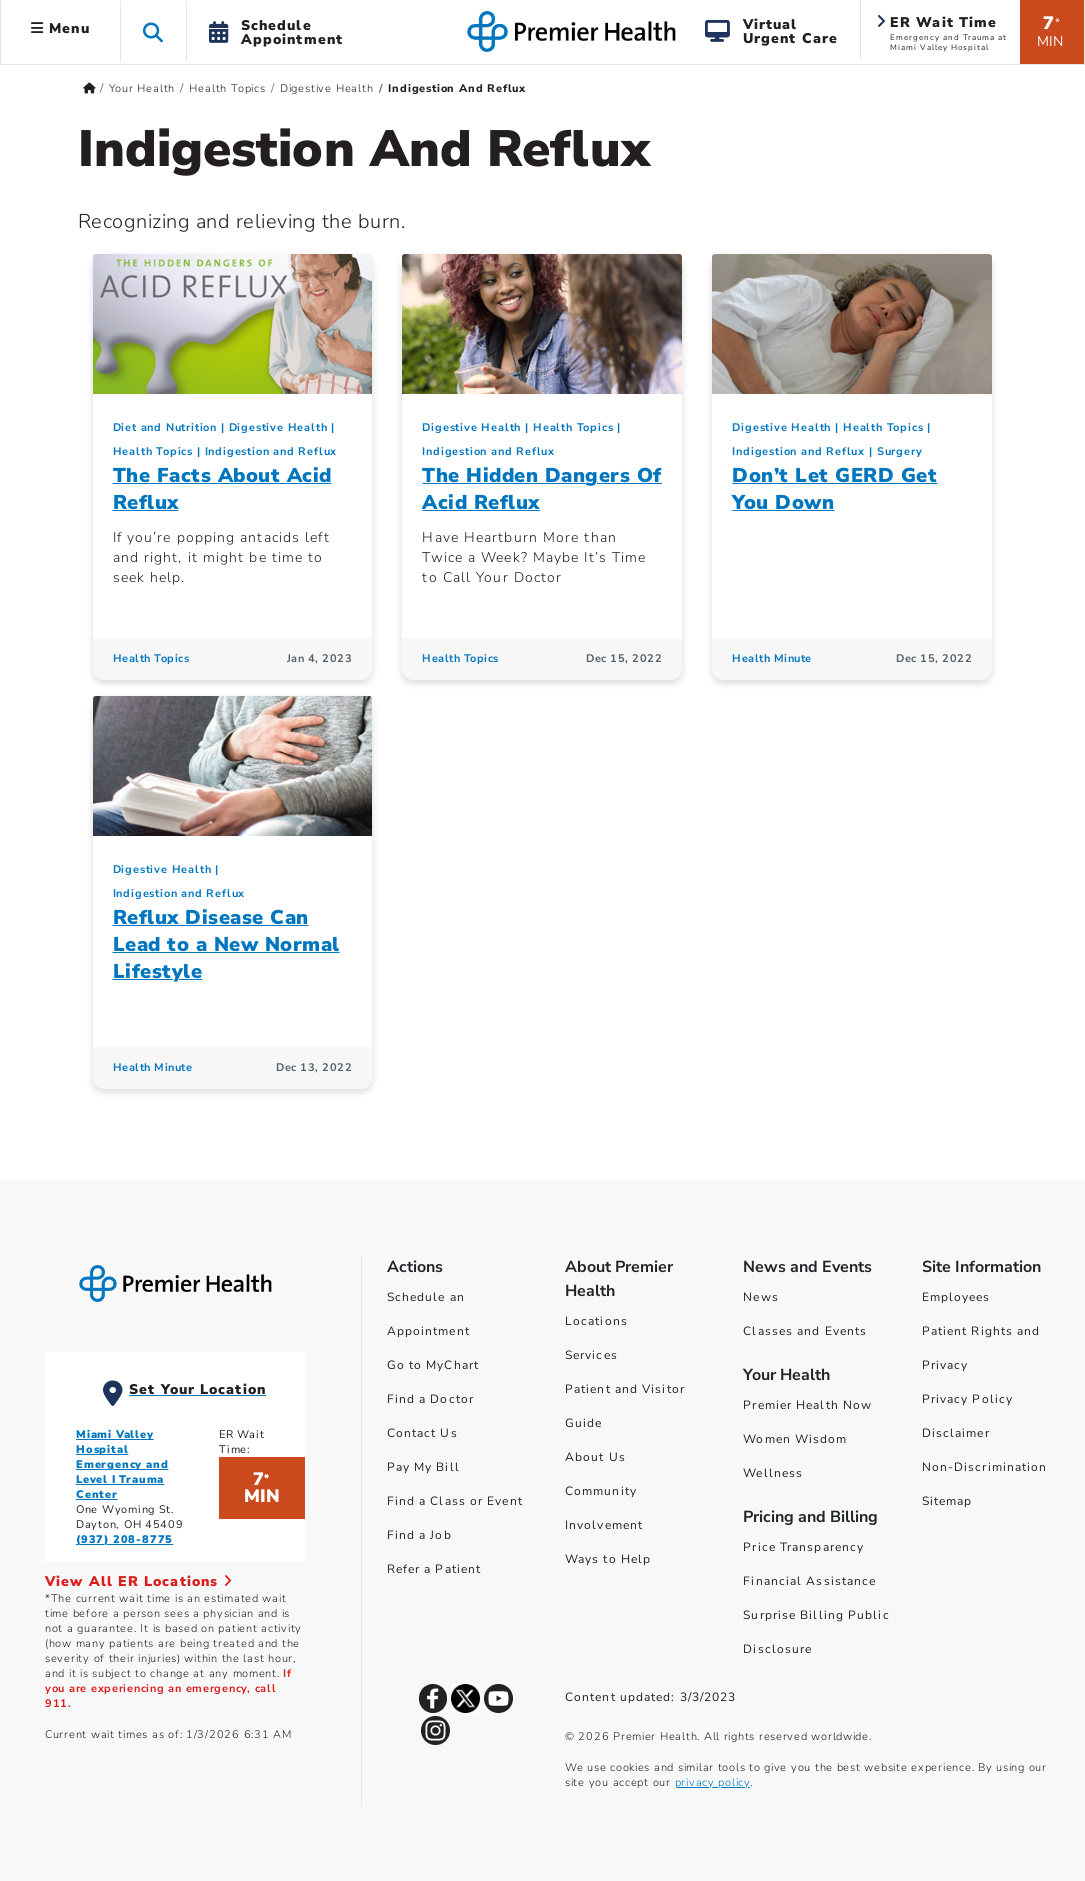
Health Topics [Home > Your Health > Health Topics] (227, 88)
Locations (596, 1321)
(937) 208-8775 (124, 1539)
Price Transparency (803, 1547)
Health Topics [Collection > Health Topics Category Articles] (153, 451)
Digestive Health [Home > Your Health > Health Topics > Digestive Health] (327, 88)
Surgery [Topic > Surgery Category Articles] (900, 451)
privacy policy (712, 1782)
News (760, 1297)
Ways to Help (608, 1559)
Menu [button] (60, 28)
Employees (956, 1297)
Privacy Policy (967, 1399)
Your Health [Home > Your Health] (142, 88)
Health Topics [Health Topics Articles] (151, 658)
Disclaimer (956, 1433)
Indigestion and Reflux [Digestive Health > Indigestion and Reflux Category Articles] (271, 451)
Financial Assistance (809, 1581)
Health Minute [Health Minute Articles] (772, 658)
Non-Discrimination (985, 1467)
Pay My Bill (423, 1467)
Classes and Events (805, 1331)
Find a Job (419, 1535)
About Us (595, 1457)
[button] (153, 31)
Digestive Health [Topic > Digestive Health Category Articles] (278, 427)
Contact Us (422, 1433)
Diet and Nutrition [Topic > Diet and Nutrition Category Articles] (165, 427)
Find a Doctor (430, 1399)
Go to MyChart (433, 1365)
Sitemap (947, 1501)
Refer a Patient (434, 1569)
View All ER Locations (139, 1581)
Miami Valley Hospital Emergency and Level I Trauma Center (122, 1464)
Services (591, 1355)
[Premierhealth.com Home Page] (89, 88)
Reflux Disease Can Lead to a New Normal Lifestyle (226, 944)
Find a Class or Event (455, 1501)
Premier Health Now (807, 1405)
